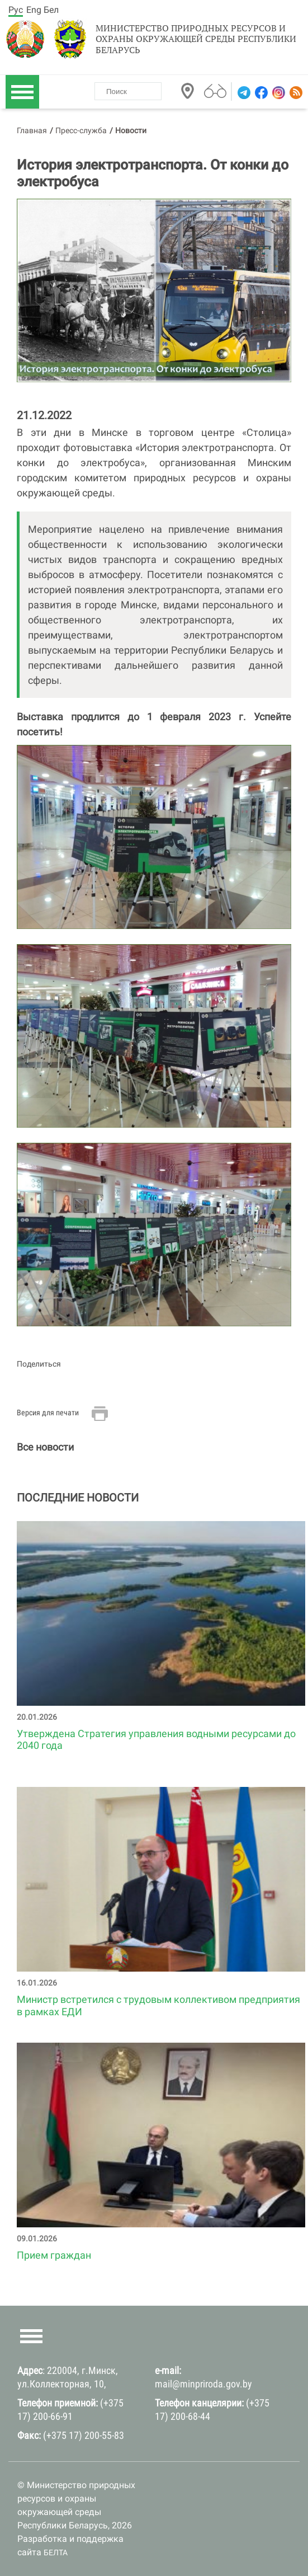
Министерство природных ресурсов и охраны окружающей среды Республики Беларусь (196, 39)
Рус (15, 9)
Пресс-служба (81, 130)
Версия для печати (48, 1412)
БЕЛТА (56, 2552)
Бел (51, 9)
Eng (33, 9)
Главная (32, 130)
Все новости (45, 1447)
